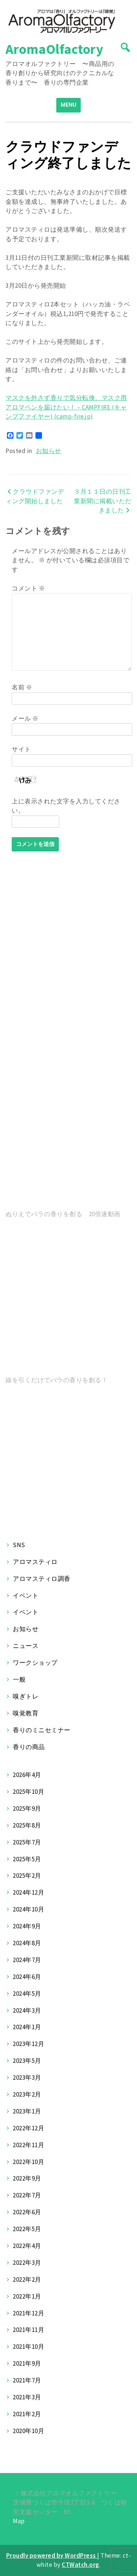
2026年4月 (27, 1775)
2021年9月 (27, 2363)
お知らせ (48, 451)
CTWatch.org (80, 2565)
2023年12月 (28, 2044)
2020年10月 (28, 2431)
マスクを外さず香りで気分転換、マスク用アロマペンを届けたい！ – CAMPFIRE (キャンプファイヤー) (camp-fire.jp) (66, 407)
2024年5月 (27, 1994)
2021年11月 (28, 2330)
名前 (22, 687)
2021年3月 (27, 2397)
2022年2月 (27, 2279)
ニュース (25, 1646)
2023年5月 (27, 2061)
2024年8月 (27, 1943)
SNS (19, 1545)
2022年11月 (28, 2145)
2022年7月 (27, 2195)
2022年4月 (27, 2246)
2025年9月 (27, 1808)
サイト (21, 749)
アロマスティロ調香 (42, 1579)
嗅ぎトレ (25, 1696)
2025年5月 (27, 1859)
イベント (25, 1595)
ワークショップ (35, 1663)
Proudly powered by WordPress (52, 2555)
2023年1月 (27, 2111)
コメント (28, 588)
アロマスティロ (35, 1562)
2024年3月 (27, 2010)
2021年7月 (27, 2380)
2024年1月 (27, 2027)
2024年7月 (27, 1960)
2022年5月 (27, 2229)
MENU (68, 105)
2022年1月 (27, 2296)
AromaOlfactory (54, 49)
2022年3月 (27, 2263)
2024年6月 (27, 1977)
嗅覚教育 (25, 1713)
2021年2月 (27, 2414)
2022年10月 (28, 2162)
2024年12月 (28, 1892)
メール (25, 718)
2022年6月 (27, 2212)
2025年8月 (27, 1825)
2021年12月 (28, 2313)
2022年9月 (27, 2178)
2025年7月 (27, 1842)
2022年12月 (28, 2128)
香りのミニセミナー (42, 1730)
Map (19, 2521)
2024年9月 (27, 1926)
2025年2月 (27, 1876)
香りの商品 (29, 1747)
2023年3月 (27, 2077)
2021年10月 (28, 2347)
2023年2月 (27, 2094)
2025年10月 (28, 1792)
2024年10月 (28, 1909)
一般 (19, 1679)
